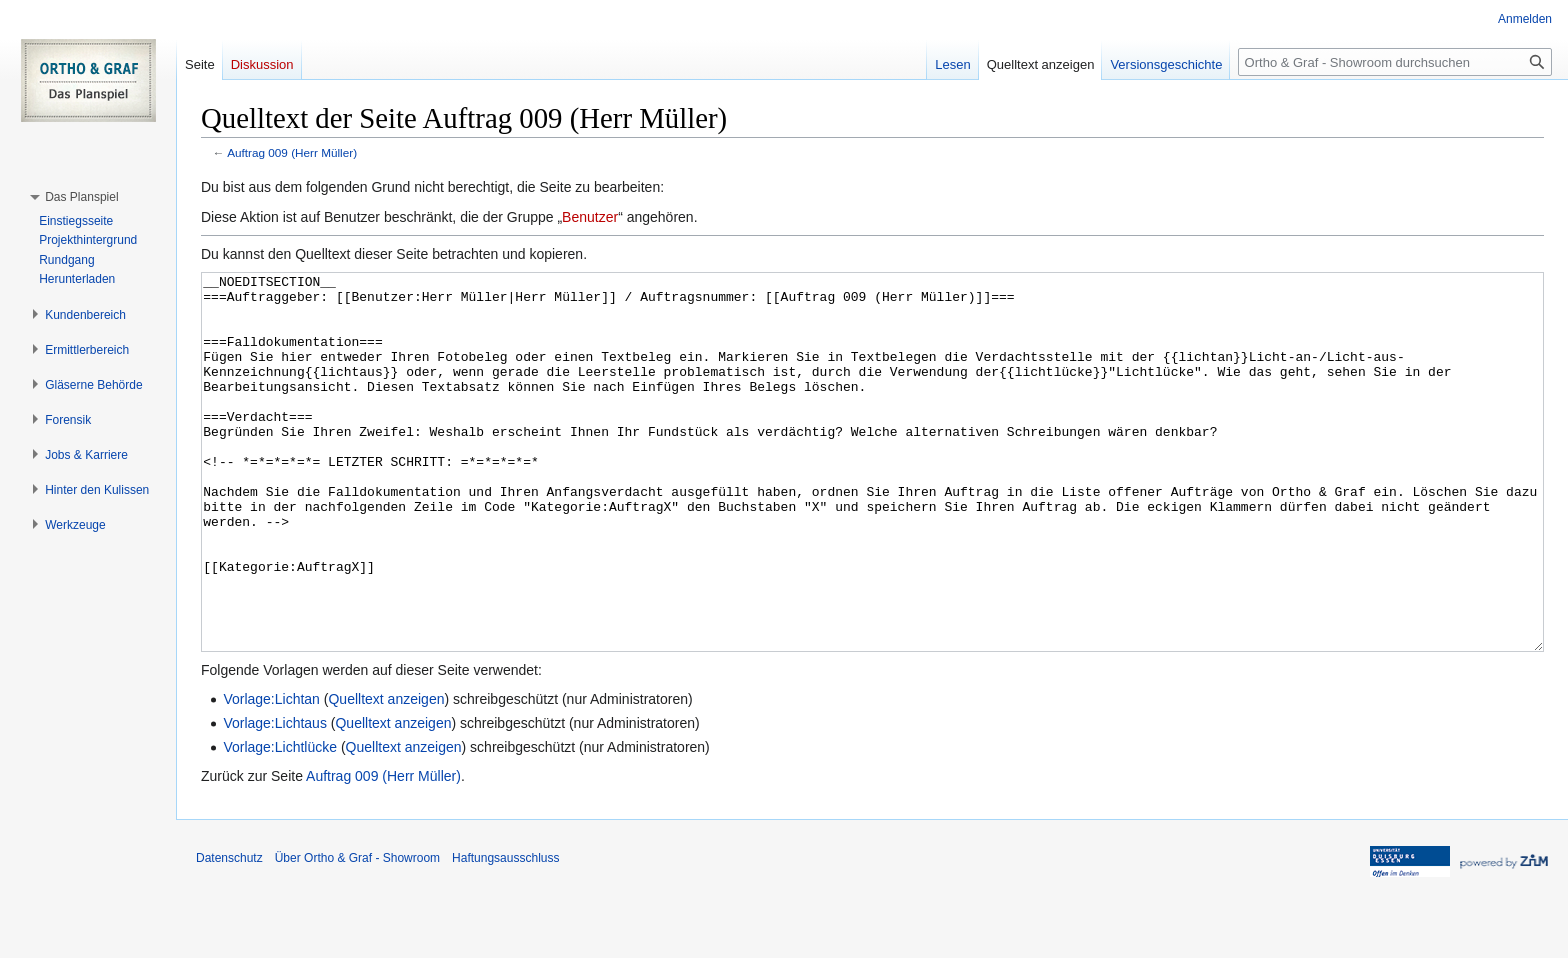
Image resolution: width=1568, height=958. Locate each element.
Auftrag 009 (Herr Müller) (292, 152)
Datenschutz (229, 933)
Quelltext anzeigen (386, 774)
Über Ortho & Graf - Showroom (357, 933)
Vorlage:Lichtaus (275, 798)
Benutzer (590, 217)
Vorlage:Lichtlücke (280, 822)
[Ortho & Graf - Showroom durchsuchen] (1395, 62)
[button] (81, 197)
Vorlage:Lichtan (271, 774)
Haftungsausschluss (505, 933)
